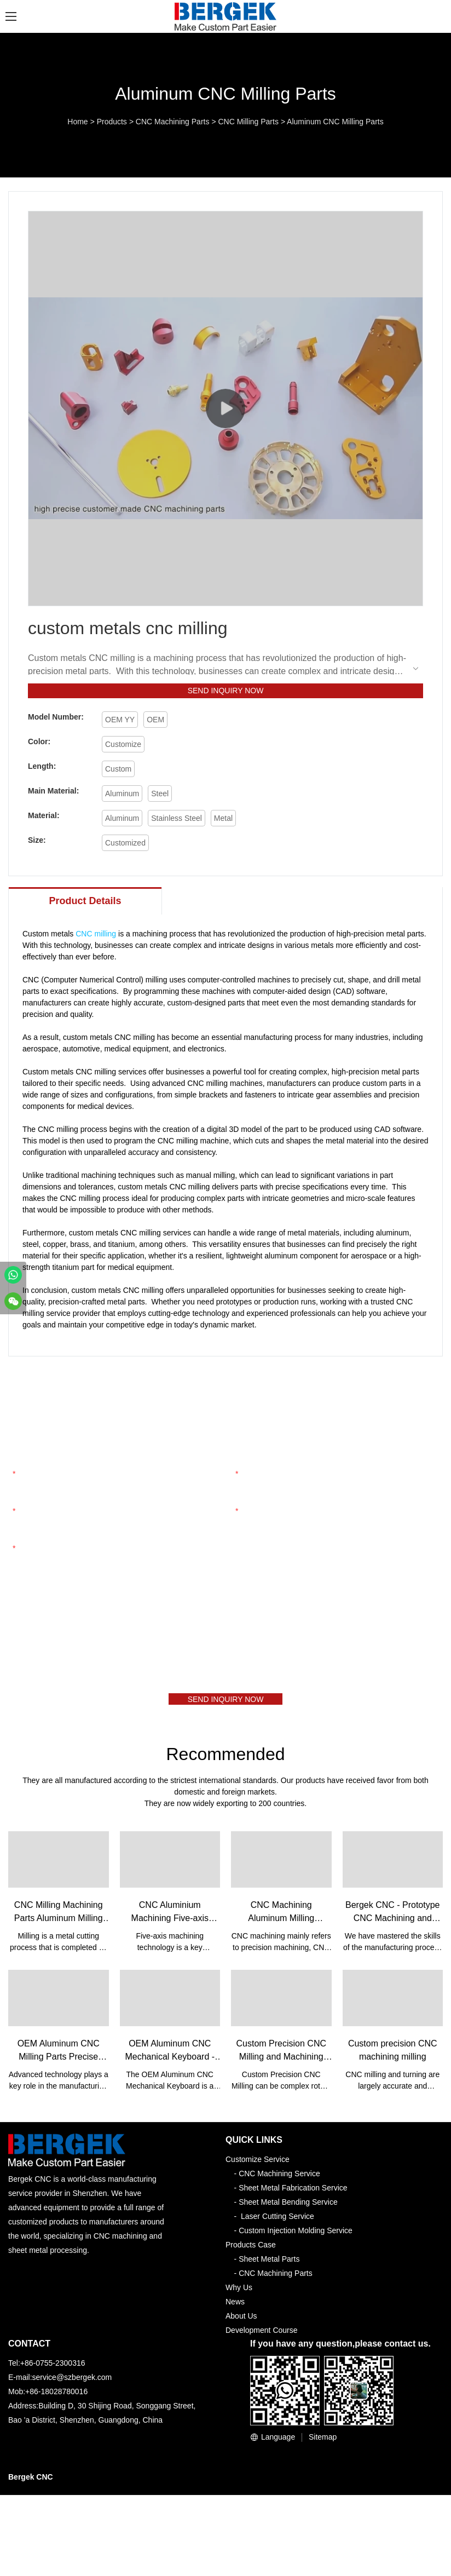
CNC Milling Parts (248, 121)
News (235, 2309)
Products (112, 121)
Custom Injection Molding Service (295, 2238)
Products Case (251, 2253)
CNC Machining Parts (173, 121)
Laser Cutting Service (277, 2224)
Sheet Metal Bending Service (288, 2210)
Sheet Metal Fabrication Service (293, 2196)
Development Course (262, 2338)
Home (77, 121)
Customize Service (258, 2167)
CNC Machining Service (279, 2181)
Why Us (239, 2295)
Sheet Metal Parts (269, 2267)
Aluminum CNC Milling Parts (335, 121)
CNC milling (96, 937)
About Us (241, 2324)
